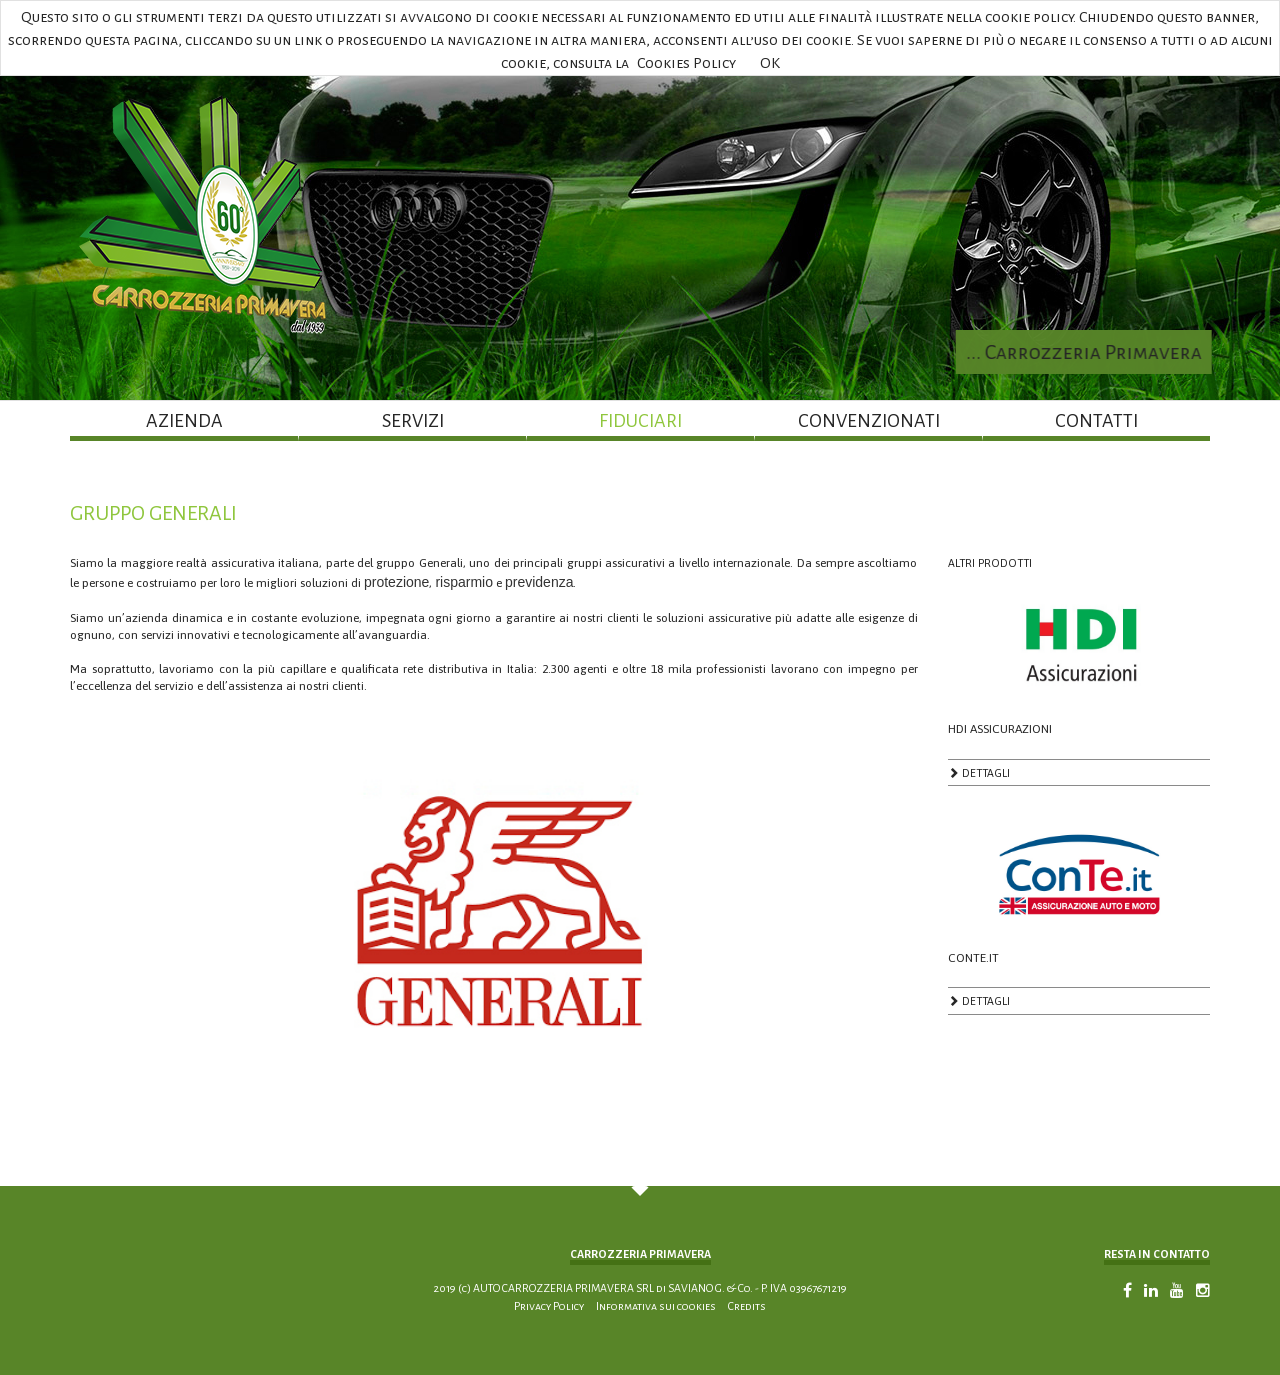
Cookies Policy (686, 63)
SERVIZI (413, 421)
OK (770, 63)
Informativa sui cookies (656, 1306)
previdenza (539, 582)
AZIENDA (184, 421)
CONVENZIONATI (869, 421)
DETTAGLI (979, 777)
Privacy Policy (549, 1306)
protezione (396, 582)
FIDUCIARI (640, 421)
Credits (747, 1306)
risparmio (464, 582)
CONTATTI (1096, 421)
